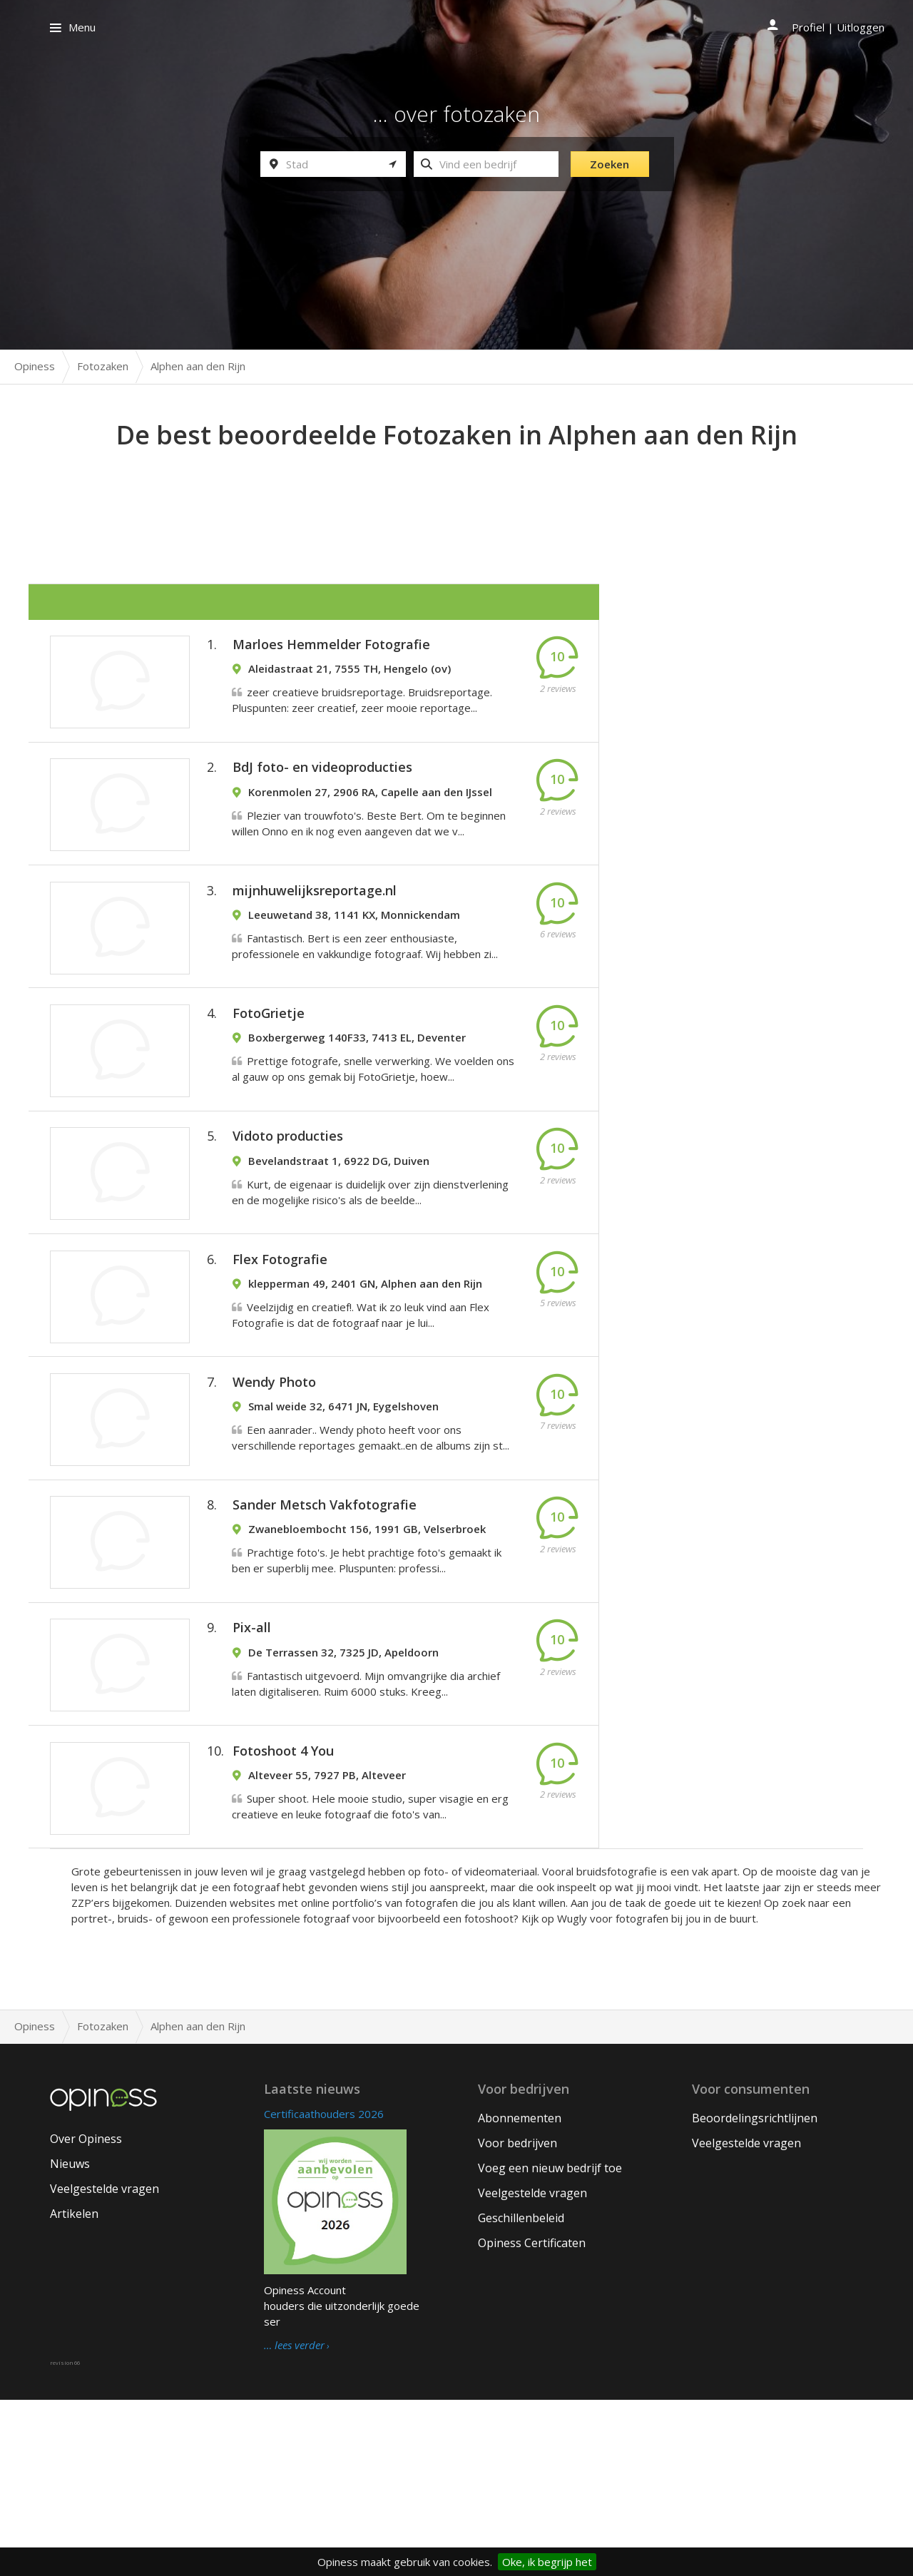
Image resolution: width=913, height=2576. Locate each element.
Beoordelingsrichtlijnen (754, 2294)
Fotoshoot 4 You (283, 1916)
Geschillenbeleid (521, 2394)
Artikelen (74, 2390)
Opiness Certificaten (532, 2419)
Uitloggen (860, 27)
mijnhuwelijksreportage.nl (315, 933)
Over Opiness (86, 2315)
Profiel (808, 27)
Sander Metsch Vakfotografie (325, 1635)
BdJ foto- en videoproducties (322, 792)
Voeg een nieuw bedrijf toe (550, 2344)
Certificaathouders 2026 (324, 2290)
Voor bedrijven (517, 2319)
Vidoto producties (288, 1214)
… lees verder (294, 2521)
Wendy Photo (274, 1495)
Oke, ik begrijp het (547, 2562)
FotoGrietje (269, 1073)
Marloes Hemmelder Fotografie (331, 652)
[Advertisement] (456, 493)
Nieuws (70, 2340)
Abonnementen (519, 2294)
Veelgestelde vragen (104, 2365)
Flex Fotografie (280, 1354)
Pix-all (252, 1776)
